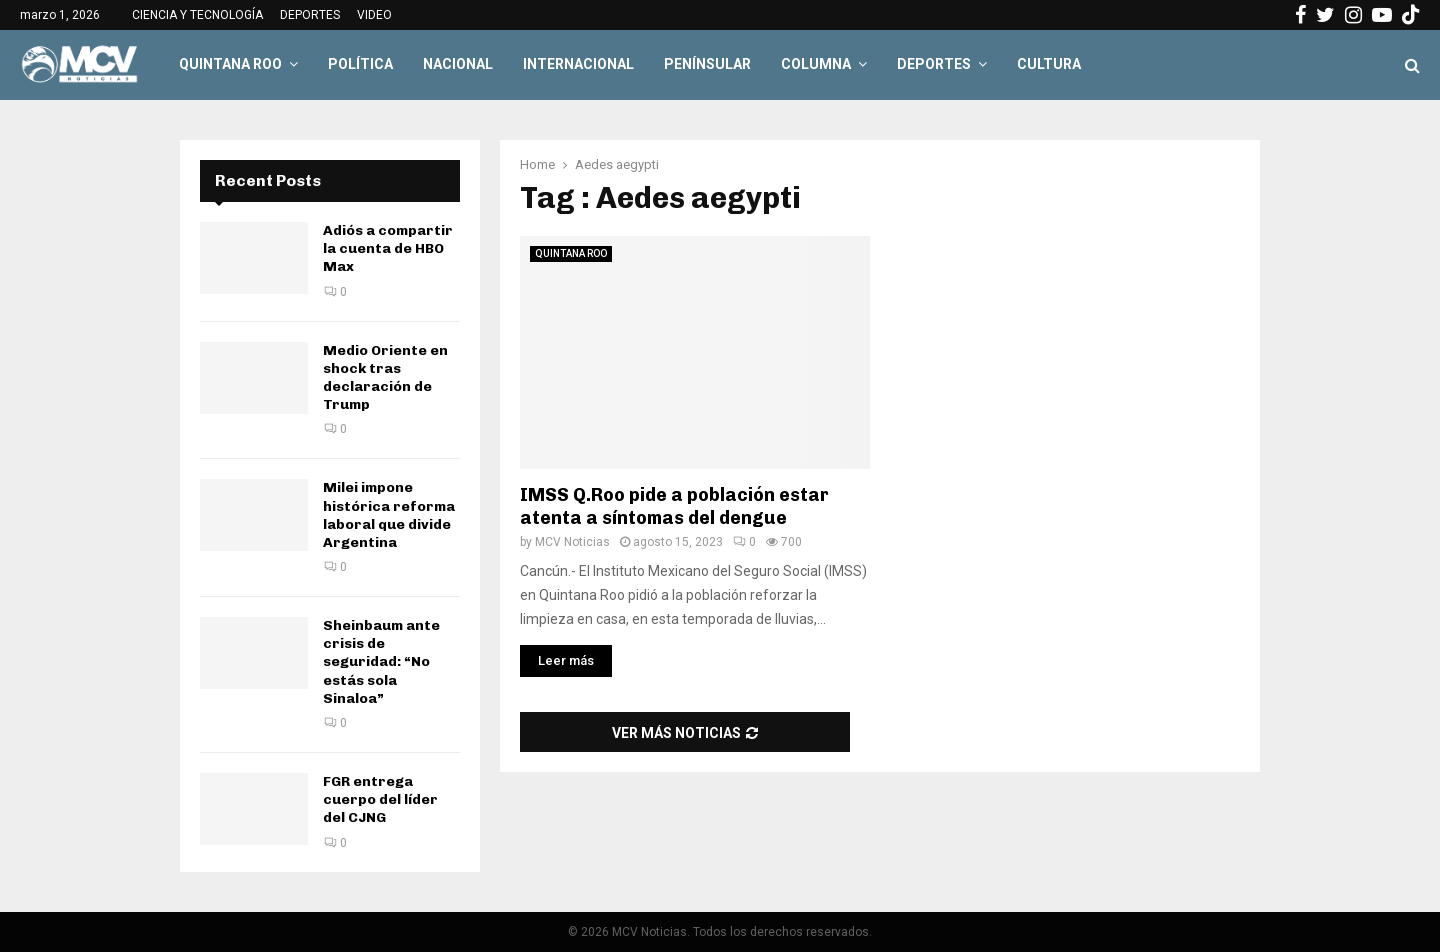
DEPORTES (310, 15)
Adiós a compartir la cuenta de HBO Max (388, 248)
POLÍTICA (360, 64)
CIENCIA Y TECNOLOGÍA (197, 15)
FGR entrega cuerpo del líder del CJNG (380, 799)
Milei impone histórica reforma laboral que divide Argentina (389, 515)
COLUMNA (816, 64)
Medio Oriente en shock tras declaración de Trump (385, 378)
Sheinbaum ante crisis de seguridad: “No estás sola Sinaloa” (381, 662)
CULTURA (1049, 64)
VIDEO (374, 15)
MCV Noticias (572, 542)
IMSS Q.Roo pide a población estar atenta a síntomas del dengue (674, 506)
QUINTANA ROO (230, 64)
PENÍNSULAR (707, 64)
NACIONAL (458, 64)
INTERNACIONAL (578, 64)
